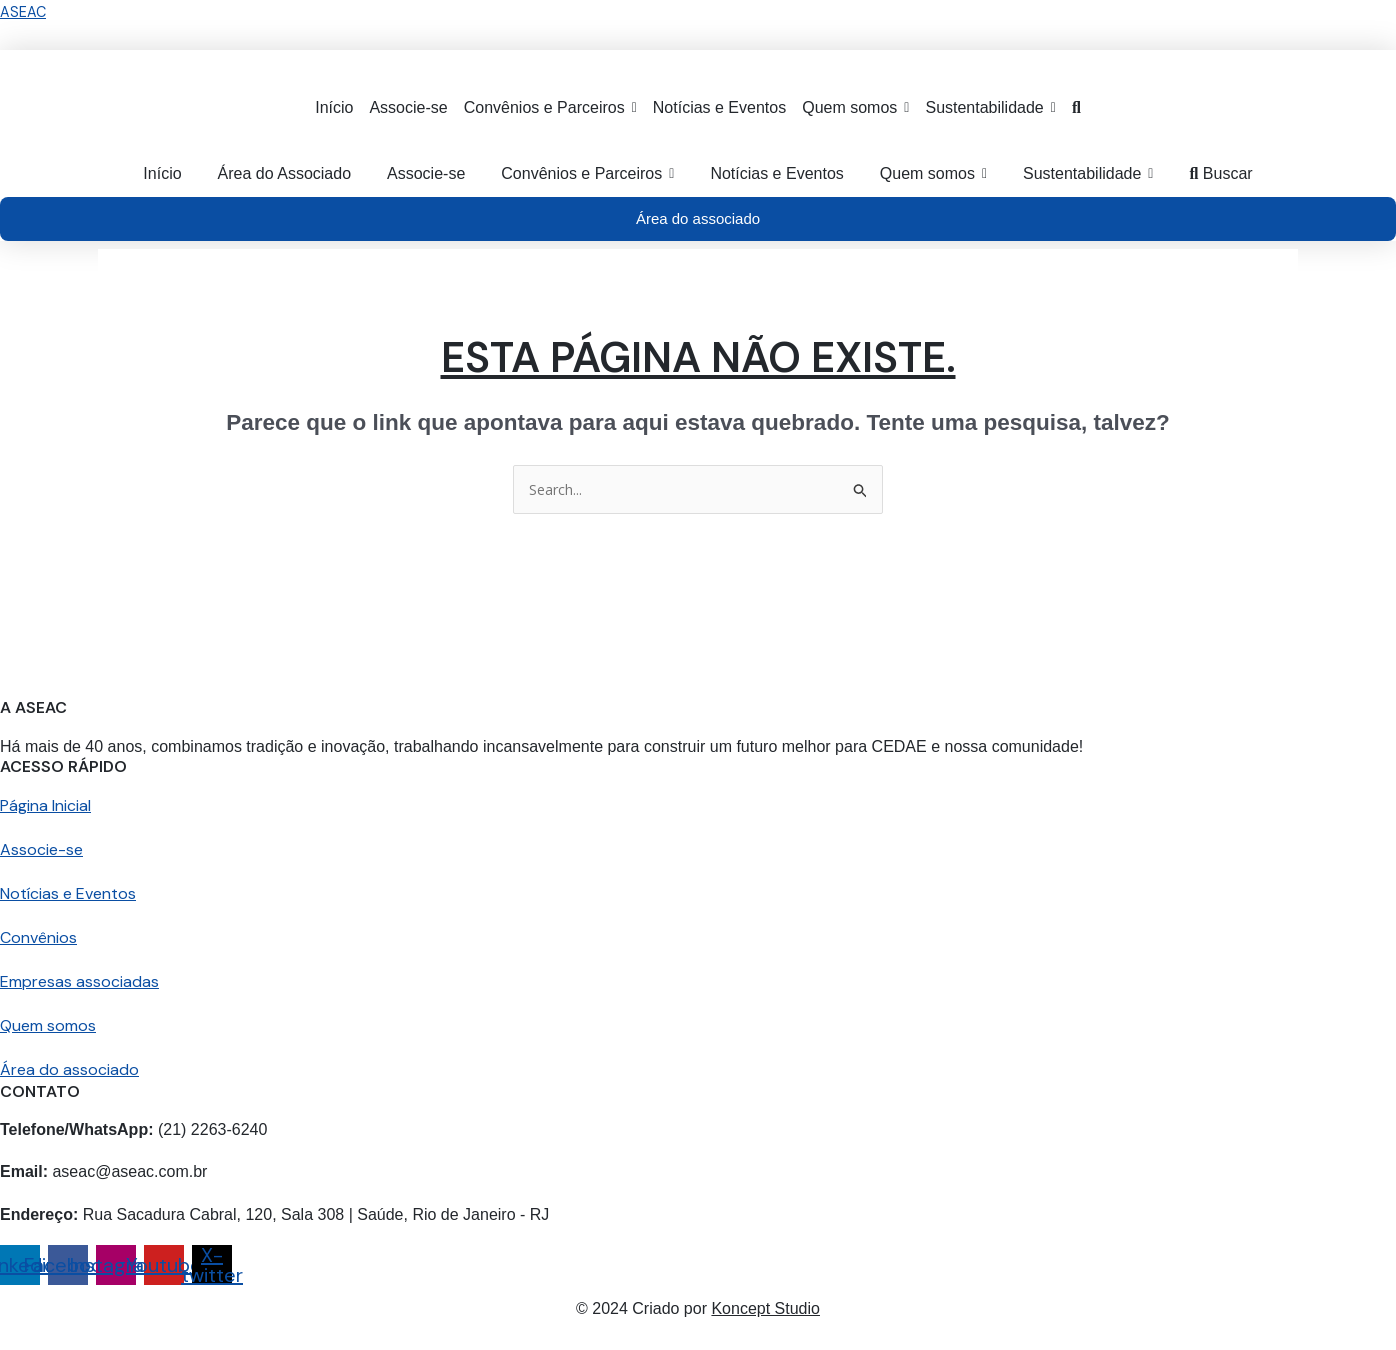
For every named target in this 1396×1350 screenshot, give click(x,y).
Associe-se (41, 850)
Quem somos (48, 1026)
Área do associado (69, 1070)
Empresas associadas (79, 982)
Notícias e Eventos (68, 894)
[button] (550, 108)
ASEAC (23, 12)
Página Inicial (45, 806)
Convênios (38, 938)
